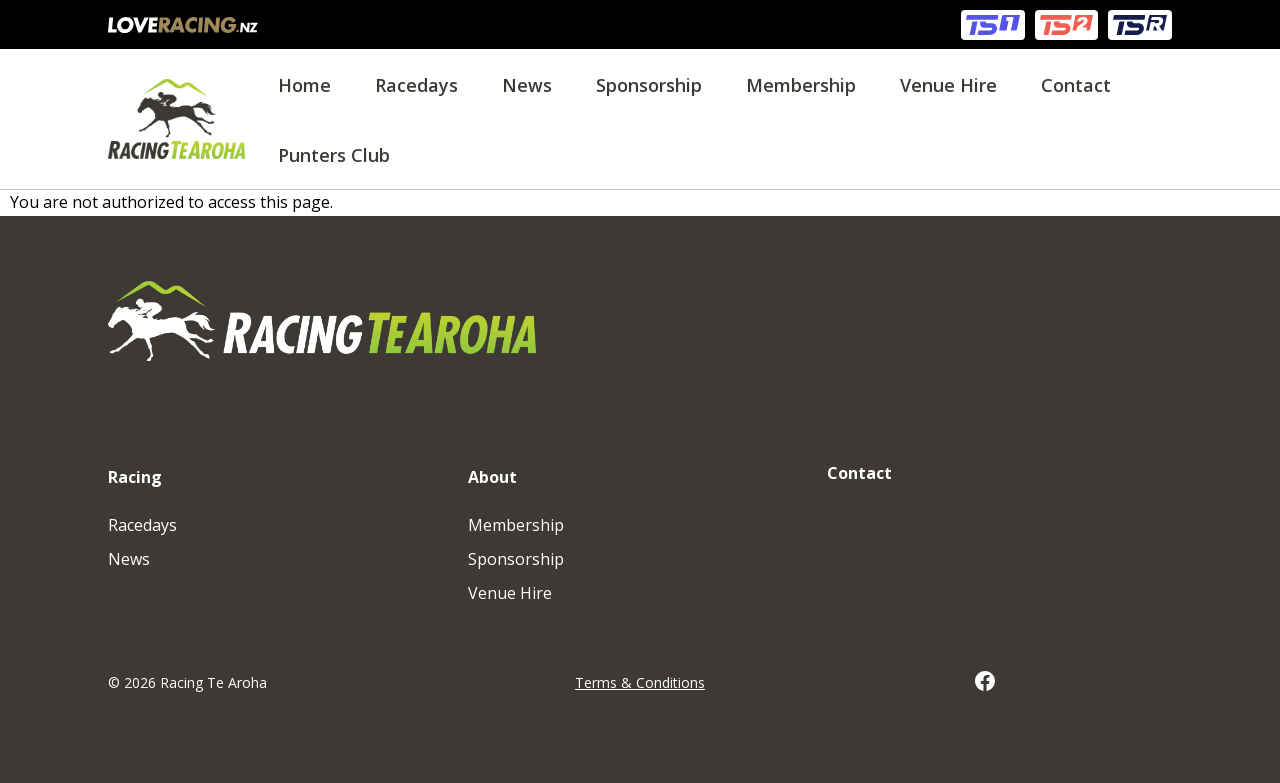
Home (304, 85)
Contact (1076, 85)
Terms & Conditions (640, 682)
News (527, 85)
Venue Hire (948, 85)
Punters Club (334, 155)
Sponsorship (649, 85)
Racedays (416, 85)
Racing (135, 477)
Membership (801, 85)
